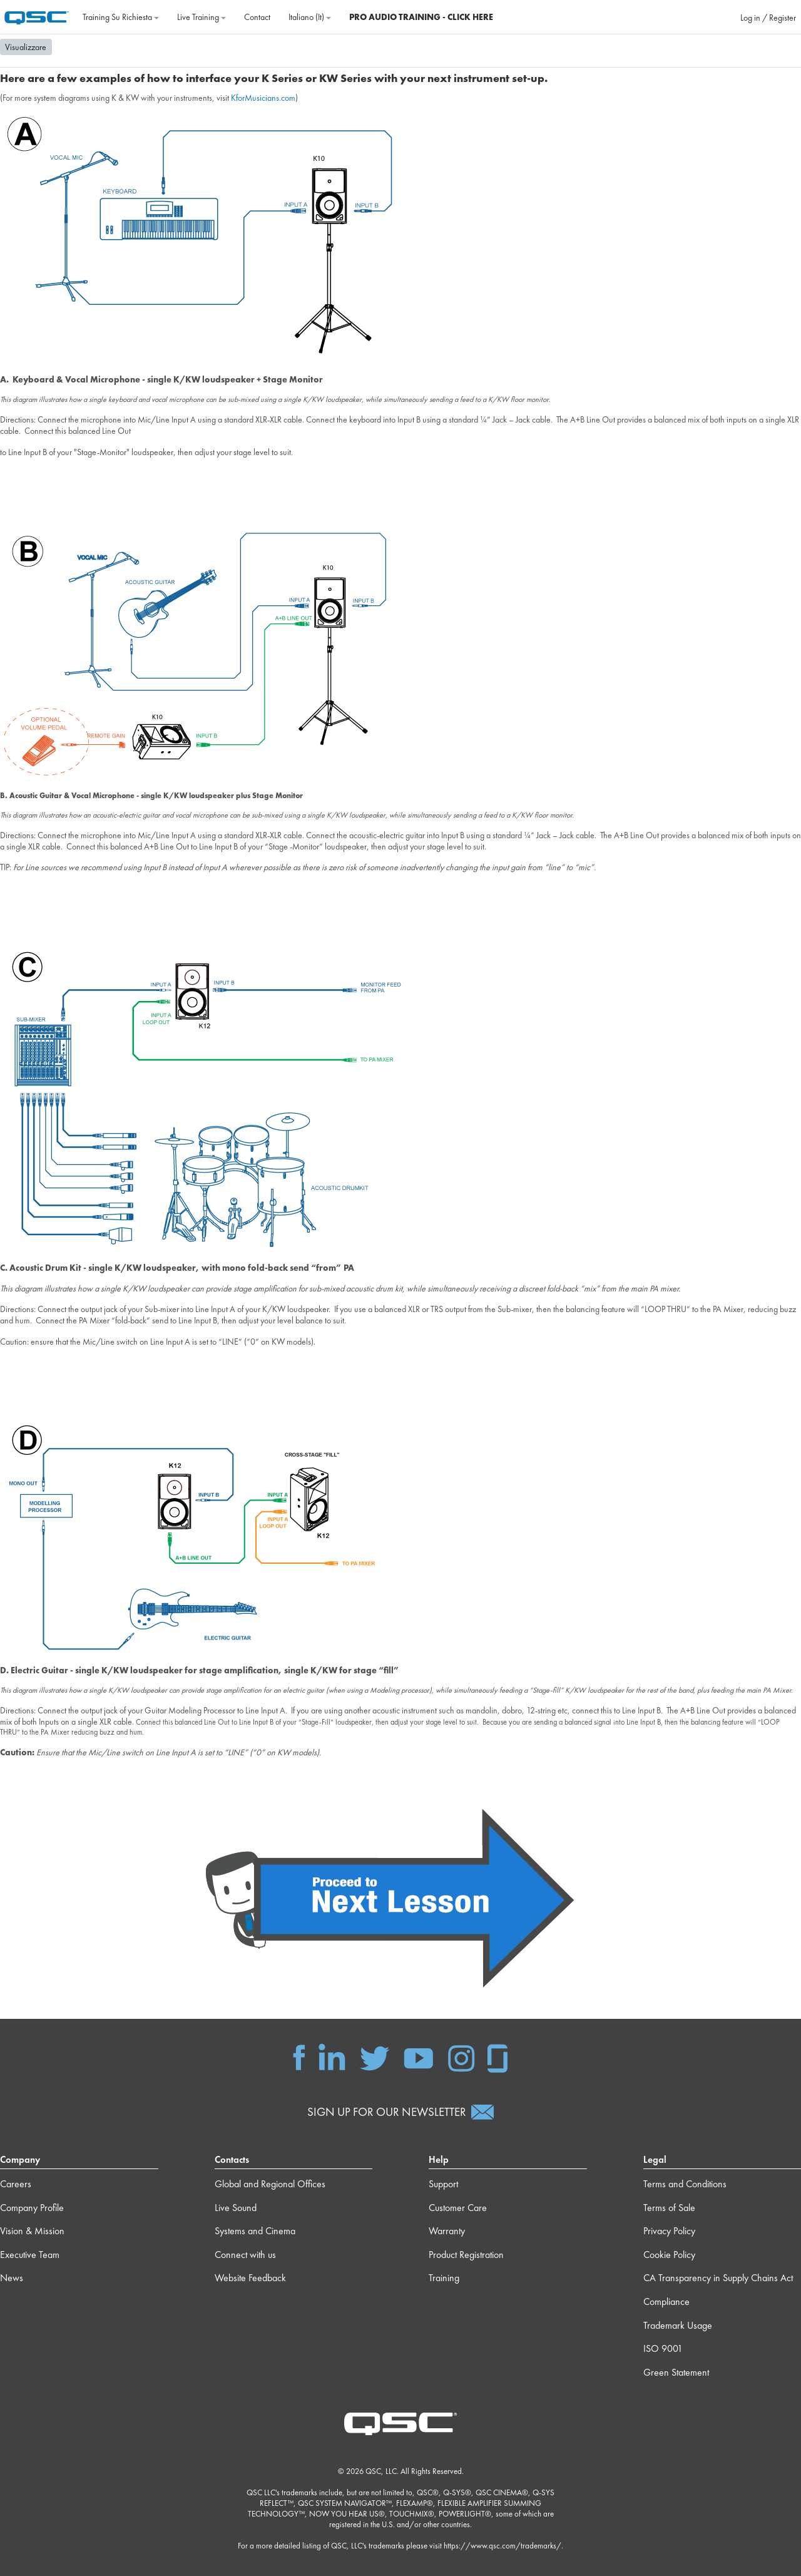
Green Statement (676, 2372)
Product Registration (466, 2254)
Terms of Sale (669, 2207)
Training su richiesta (121, 17)
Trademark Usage (677, 2325)
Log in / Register (768, 17)
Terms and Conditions (685, 2183)
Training (444, 2277)
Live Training (201, 17)
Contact (257, 17)
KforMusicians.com (263, 97)
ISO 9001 (663, 2348)
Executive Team (29, 2254)
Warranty (447, 2230)
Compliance (666, 2301)
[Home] (36, 15)
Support (443, 2183)
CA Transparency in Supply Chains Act (718, 2277)
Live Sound (236, 2207)
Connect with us (245, 2254)
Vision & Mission (32, 2230)
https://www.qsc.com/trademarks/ (502, 2545)
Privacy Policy (669, 2230)
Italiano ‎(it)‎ (309, 17)
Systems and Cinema (255, 2230)
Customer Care (458, 2207)
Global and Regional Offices (270, 2183)
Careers (15, 2183)
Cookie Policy (669, 2254)
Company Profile (32, 2207)
